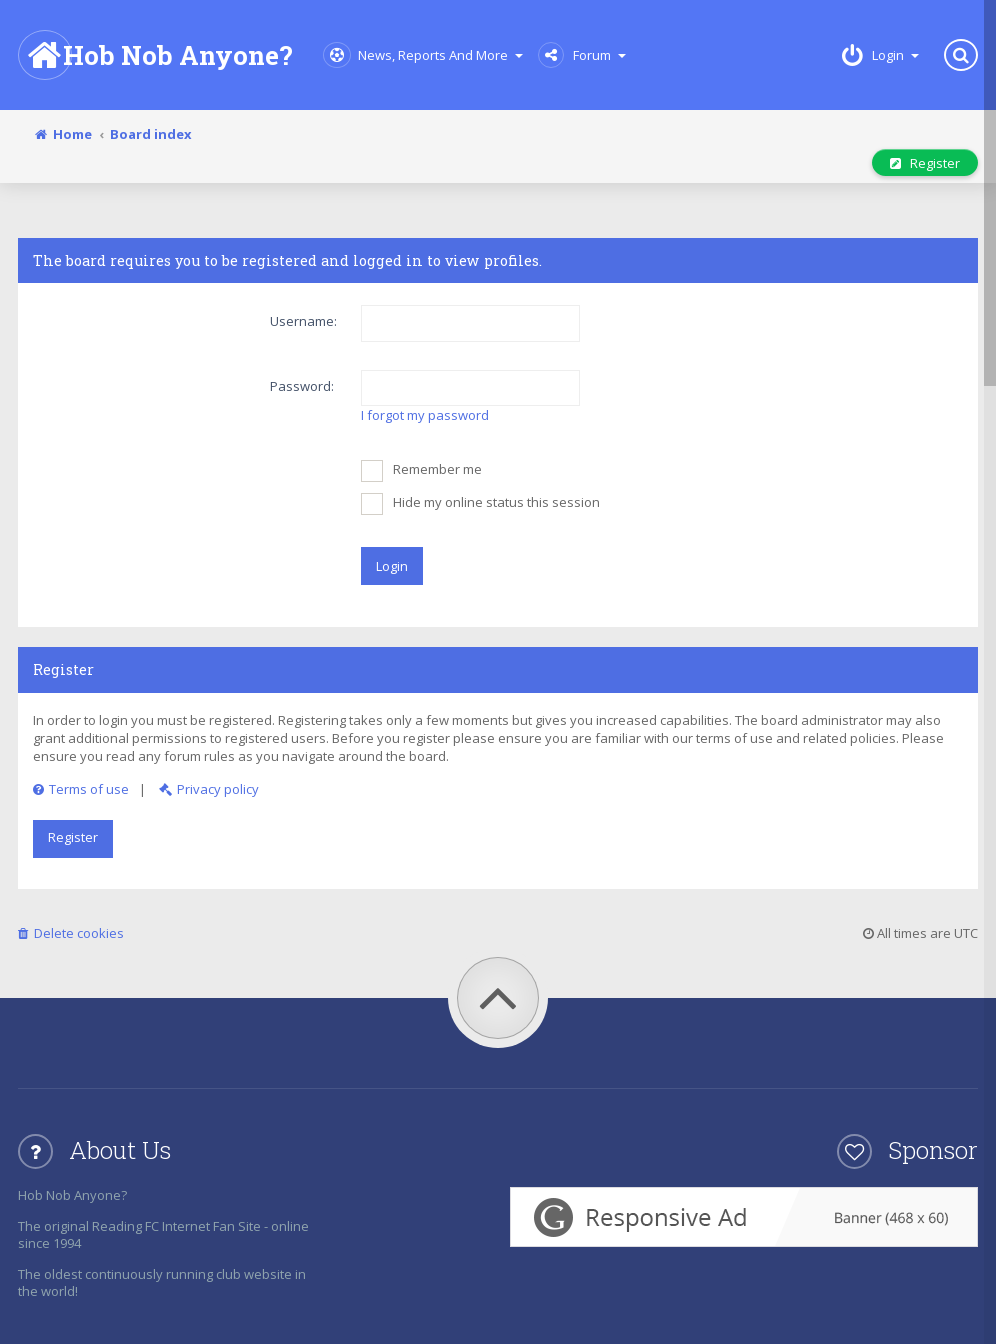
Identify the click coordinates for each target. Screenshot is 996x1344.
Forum (582, 55)
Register (925, 163)
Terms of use (81, 789)
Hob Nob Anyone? (155, 55)
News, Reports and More (423, 55)
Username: (303, 321)
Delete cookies (71, 933)
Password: (302, 386)
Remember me (421, 471)
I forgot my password (425, 415)
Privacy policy (209, 789)
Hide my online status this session (480, 504)
